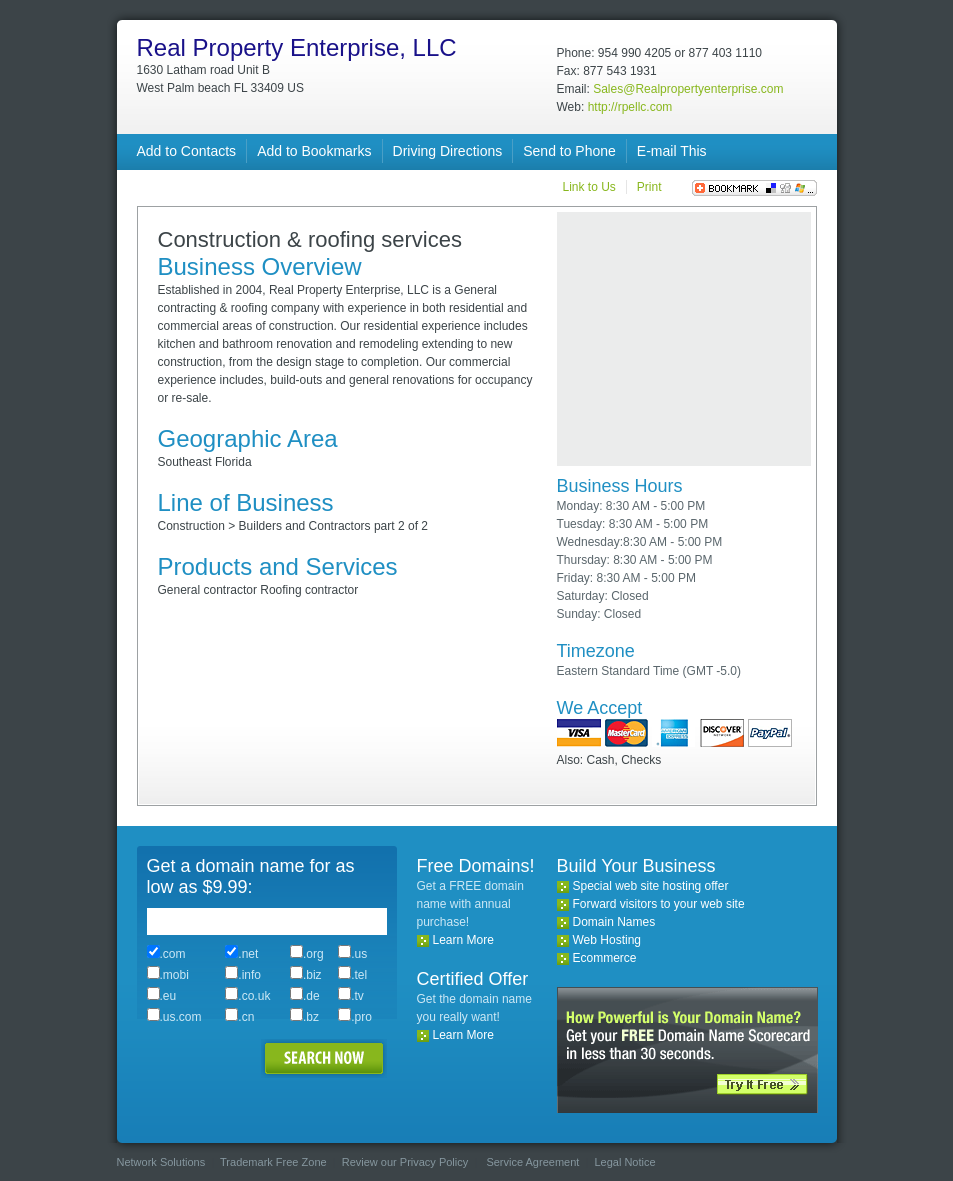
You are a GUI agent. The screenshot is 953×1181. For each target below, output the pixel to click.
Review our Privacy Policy (405, 1162)
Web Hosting (607, 940)
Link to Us (588, 187)
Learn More (463, 940)
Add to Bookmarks (314, 151)
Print (649, 187)
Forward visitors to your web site (659, 904)
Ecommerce (605, 958)
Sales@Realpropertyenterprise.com (688, 89)
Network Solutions (161, 1162)
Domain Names (614, 922)
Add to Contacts (187, 151)
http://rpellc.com (630, 107)
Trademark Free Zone (273, 1162)
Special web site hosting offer (651, 886)
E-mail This (672, 151)
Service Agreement (532, 1162)
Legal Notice (624, 1162)
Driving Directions (448, 151)
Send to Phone (569, 151)
